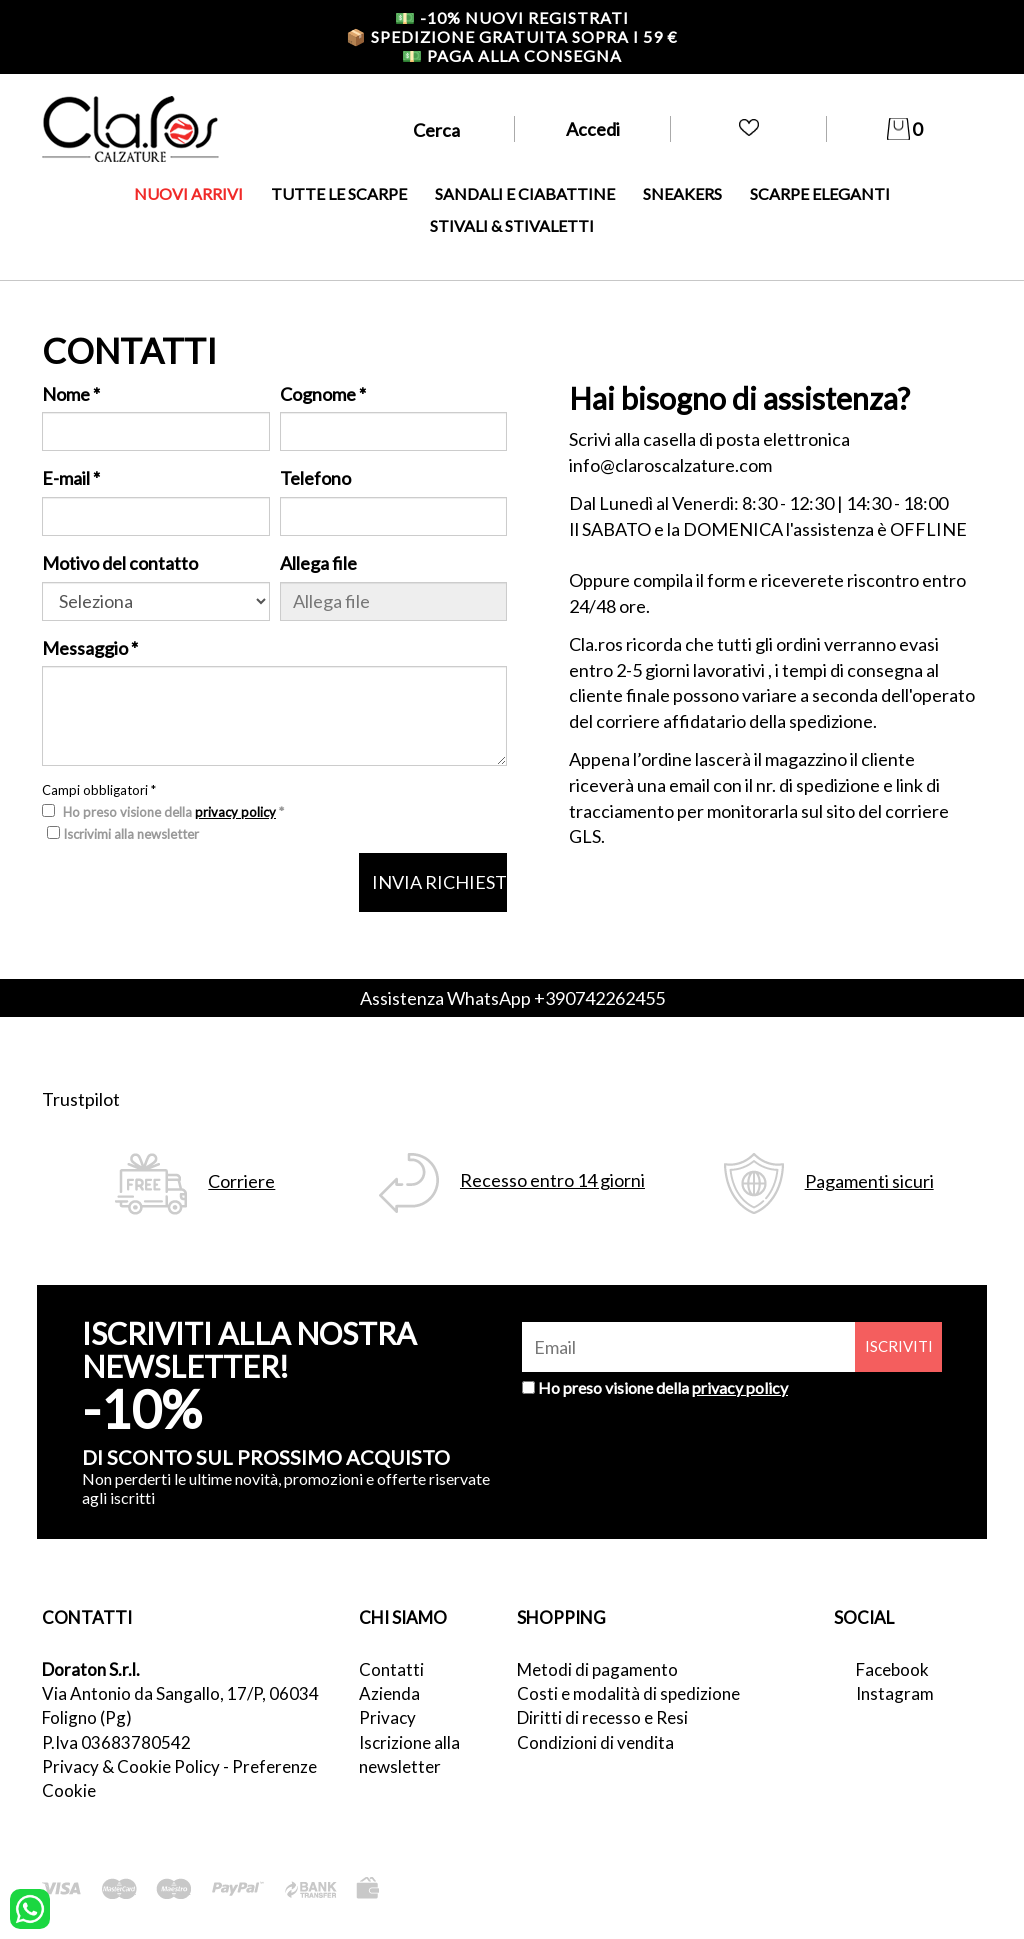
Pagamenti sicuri (869, 1181)
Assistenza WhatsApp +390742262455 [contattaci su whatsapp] (512, 998)
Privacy (387, 1717)
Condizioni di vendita (595, 1742)
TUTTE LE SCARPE (339, 193)
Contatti (391, 1669)
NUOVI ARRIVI (188, 193)
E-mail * (71, 478)
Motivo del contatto (120, 563)
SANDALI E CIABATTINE (525, 193)
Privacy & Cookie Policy (131, 1766)
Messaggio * (90, 648)
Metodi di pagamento (597, 1669)
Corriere (241, 1181)
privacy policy (235, 812)
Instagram (895, 1693)
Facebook (892, 1669)
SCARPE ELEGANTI (820, 193)
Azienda (389, 1693)
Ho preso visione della (663, 1387)
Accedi (593, 129)
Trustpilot (81, 1099)
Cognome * (323, 394)
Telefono (315, 478)
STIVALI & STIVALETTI (512, 225)
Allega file (318, 563)
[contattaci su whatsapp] (30, 1907)
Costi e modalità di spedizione (628, 1693)
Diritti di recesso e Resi (602, 1717)
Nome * (71, 394)
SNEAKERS (682, 193)
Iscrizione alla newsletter (409, 1754)
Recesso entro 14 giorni (552, 1180)
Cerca (436, 130)
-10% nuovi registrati (512, 17)
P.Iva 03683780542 (116, 1742)
